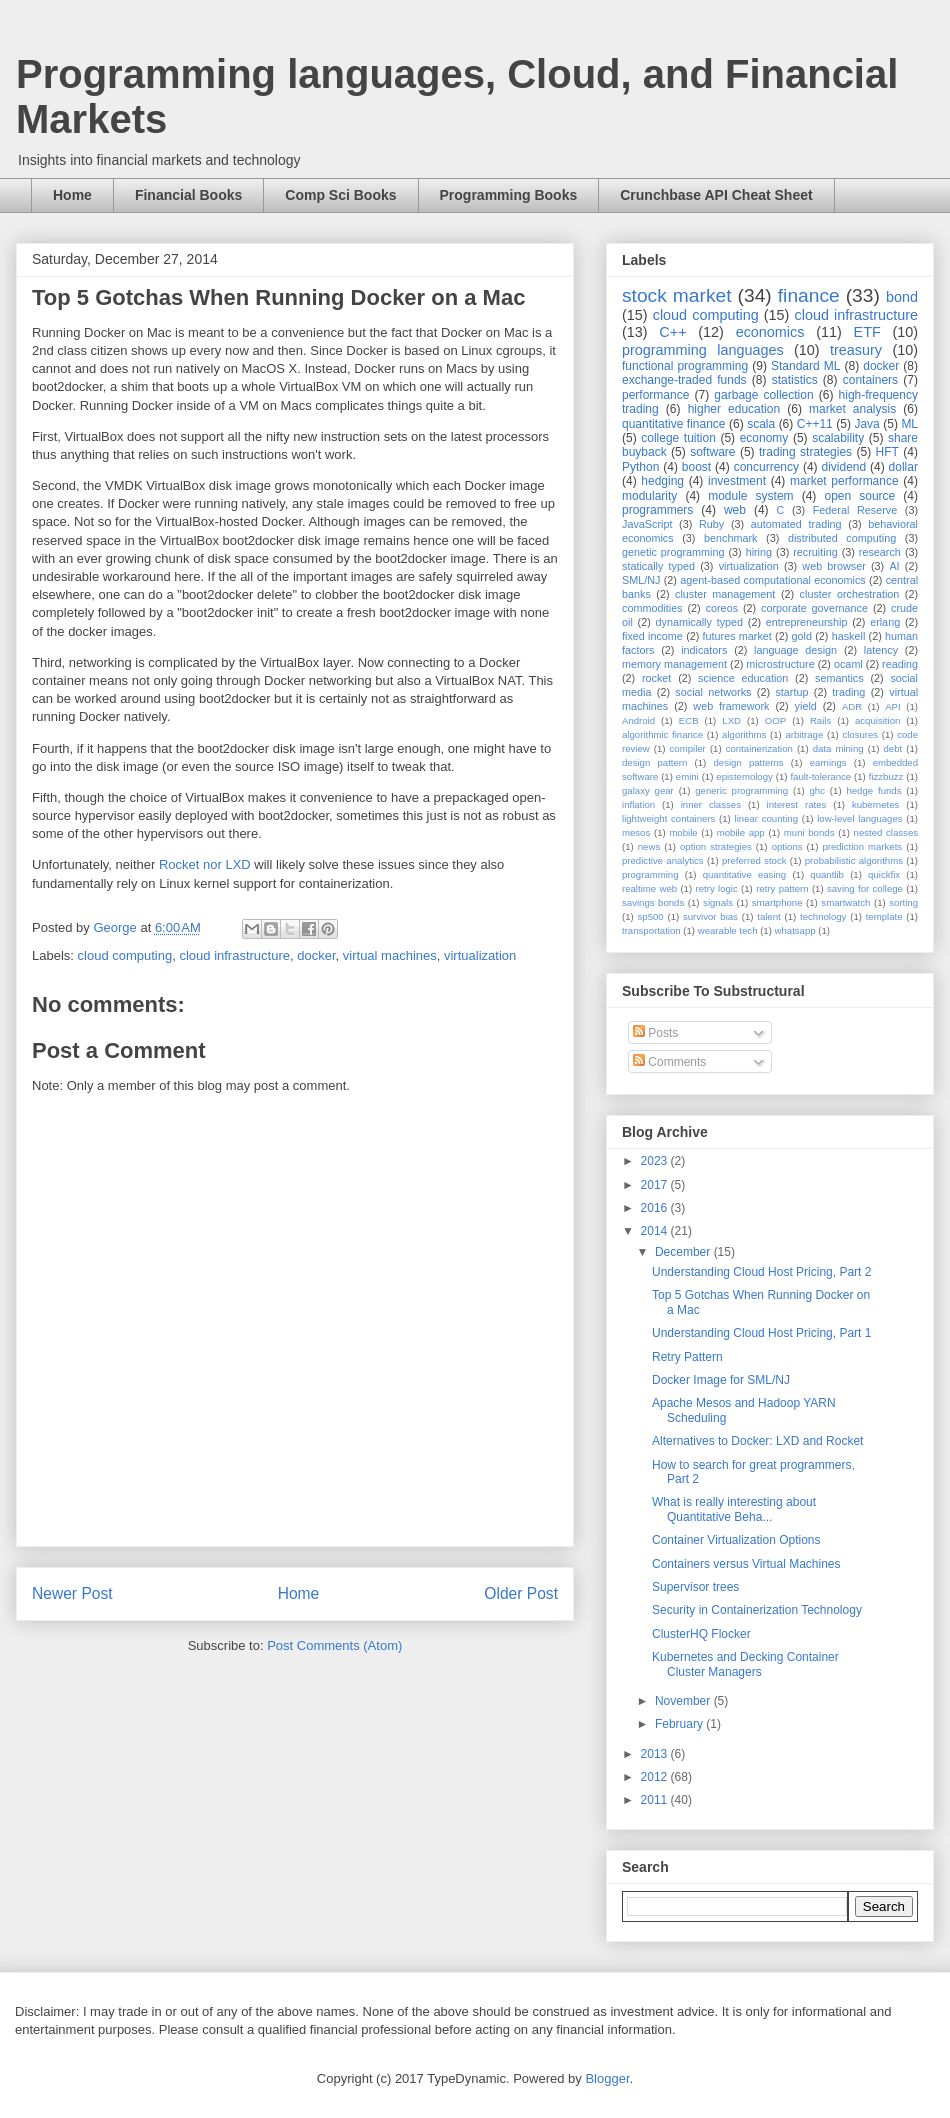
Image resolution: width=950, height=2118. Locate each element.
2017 (656, 1185)
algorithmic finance (662, 734)
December (684, 1252)
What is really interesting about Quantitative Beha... (734, 1509)
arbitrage (804, 734)
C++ (672, 332)
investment (737, 481)
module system (750, 496)
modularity (649, 496)
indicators (704, 650)
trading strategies (805, 452)
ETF (867, 332)
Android (638, 720)
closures (860, 734)
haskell (849, 636)
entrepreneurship (807, 622)
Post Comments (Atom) (334, 1645)
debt (893, 748)
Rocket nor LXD (205, 864)
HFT (887, 452)
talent (768, 916)
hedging (662, 481)
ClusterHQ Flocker (701, 1634)
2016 (656, 1208)
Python (640, 467)
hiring (759, 552)
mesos (636, 832)
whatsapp (795, 930)
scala (761, 424)
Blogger (607, 2078)
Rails (820, 720)
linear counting (766, 818)
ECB (689, 720)
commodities (652, 608)
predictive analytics (663, 860)
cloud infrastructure (234, 955)
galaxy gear (648, 790)
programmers (657, 510)
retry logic (716, 888)
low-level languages (859, 818)
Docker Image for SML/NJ (721, 1380)
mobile (683, 832)
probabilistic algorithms (854, 860)
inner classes (711, 804)
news (649, 846)
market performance (844, 481)
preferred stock (754, 860)
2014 (656, 1231)
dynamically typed (700, 622)
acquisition (877, 720)
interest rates (797, 804)
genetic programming (673, 552)
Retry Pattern (687, 1357)
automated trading (796, 524)
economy (764, 438)
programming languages (703, 350)
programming (650, 874)
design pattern (654, 762)
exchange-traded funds (684, 380)
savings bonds (653, 902)
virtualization (480, 955)
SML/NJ (641, 580)
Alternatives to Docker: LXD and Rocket (757, 1441)
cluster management (725, 594)
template (884, 916)
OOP (775, 720)
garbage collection (763, 395)
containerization (759, 748)
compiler (688, 748)
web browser (833, 566)
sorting (903, 902)
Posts (655, 1033)
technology (823, 916)
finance (809, 295)
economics (770, 332)
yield (806, 706)
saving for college (865, 888)
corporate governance (814, 608)
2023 (656, 1161)
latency (881, 650)
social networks (713, 692)
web (735, 510)
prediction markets (862, 846)
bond (902, 297)
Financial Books (188, 195)
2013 (656, 1754)
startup (791, 692)
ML (909, 424)
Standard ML (805, 366)
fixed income (652, 636)
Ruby (711, 524)
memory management (674, 664)
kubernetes (875, 804)
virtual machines (390, 955)
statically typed (658, 566)
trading (848, 692)
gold (802, 636)
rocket (656, 678)
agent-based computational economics (773, 580)
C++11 (815, 424)
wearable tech (728, 930)
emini (687, 776)
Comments (669, 1062)
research (880, 552)
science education (743, 678)
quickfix (884, 874)
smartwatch (845, 902)
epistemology (744, 776)
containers (870, 380)
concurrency (766, 467)
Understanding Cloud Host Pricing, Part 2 (761, 1272)
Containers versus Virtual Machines (746, 1564)
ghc (817, 790)
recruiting (815, 552)
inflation (638, 804)
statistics (795, 380)
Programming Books (509, 195)
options (787, 846)
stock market (677, 295)
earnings (828, 762)
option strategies (716, 846)
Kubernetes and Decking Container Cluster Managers (745, 1664)
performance (655, 395)
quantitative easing (745, 874)
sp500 (651, 916)
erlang (885, 622)
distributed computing (842, 538)
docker (316, 955)
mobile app (741, 832)
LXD (731, 720)
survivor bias (710, 916)
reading (900, 664)
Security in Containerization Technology (757, 1610)
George (116, 927)
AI (894, 566)
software (712, 452)
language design (795, 650)
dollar (903, 467)
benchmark (730, 538)
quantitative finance (674, 424)
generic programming (741, 790)
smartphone (777, 902)
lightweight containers (668, 818)
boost (696, 467)
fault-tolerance (820, 776)
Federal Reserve (855, 510)
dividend (843, 467)
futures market (737, 636)
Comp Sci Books (340, 195)
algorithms (744, 734)
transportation (651, 930)
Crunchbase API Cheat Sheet (716, 195)
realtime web (649, 888)
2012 (656, 1777)
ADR (852, 706)
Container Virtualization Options (736, 1540)
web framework (731, 706)
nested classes (886, 832)
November (684, 1701)
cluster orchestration (850, 594)
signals (718, 902)
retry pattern (782, 888)
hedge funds (873, 790)
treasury (856, 350)
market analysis (852, 409)
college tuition (678, 438)
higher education (734, 409)
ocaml (848, 664)
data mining (838, 748)
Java (866, 424)
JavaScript (647, 524)
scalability (838, 438)
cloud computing (125, 955)
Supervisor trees (695, 1587)
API (892, 706)
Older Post (521, 1593)
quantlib (827, 874)
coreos (722, 608)
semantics (839, 678)
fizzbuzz (886, 776)
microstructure (780, 664)
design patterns (748, 762)
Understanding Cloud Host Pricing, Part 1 (761, 1333)
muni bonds (809, 832)
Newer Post (72, 1593)
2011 (656, 1800)
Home (72, 195)
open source (859, 496)
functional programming (685, 366)
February (680, 1724)
